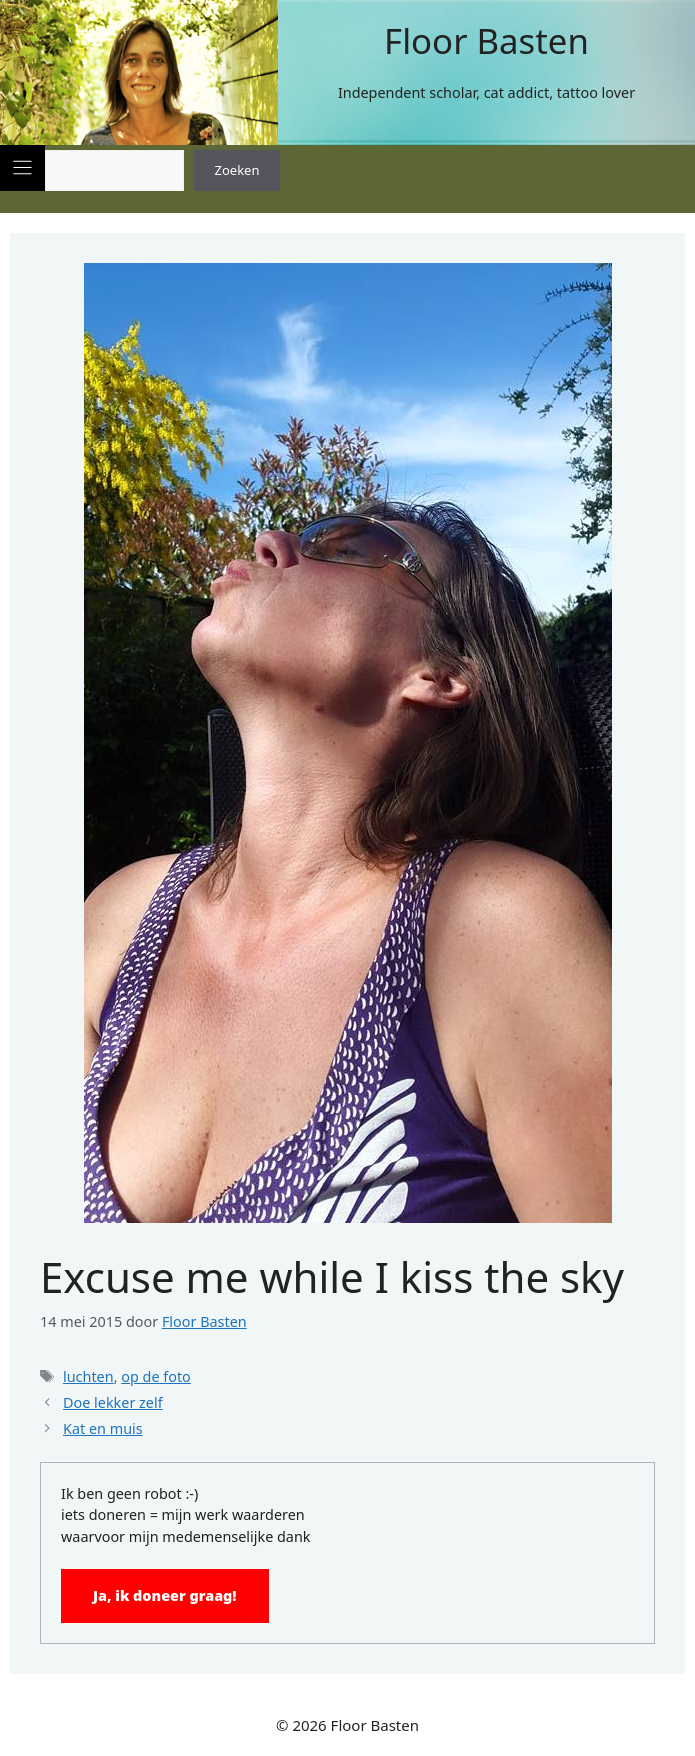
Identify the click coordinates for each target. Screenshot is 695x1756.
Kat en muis (103, 1428)
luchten (88, 1376)
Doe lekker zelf (113, 1402)
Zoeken (237, 170)
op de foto (156, 1376)
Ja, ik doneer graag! (165, 1595)
